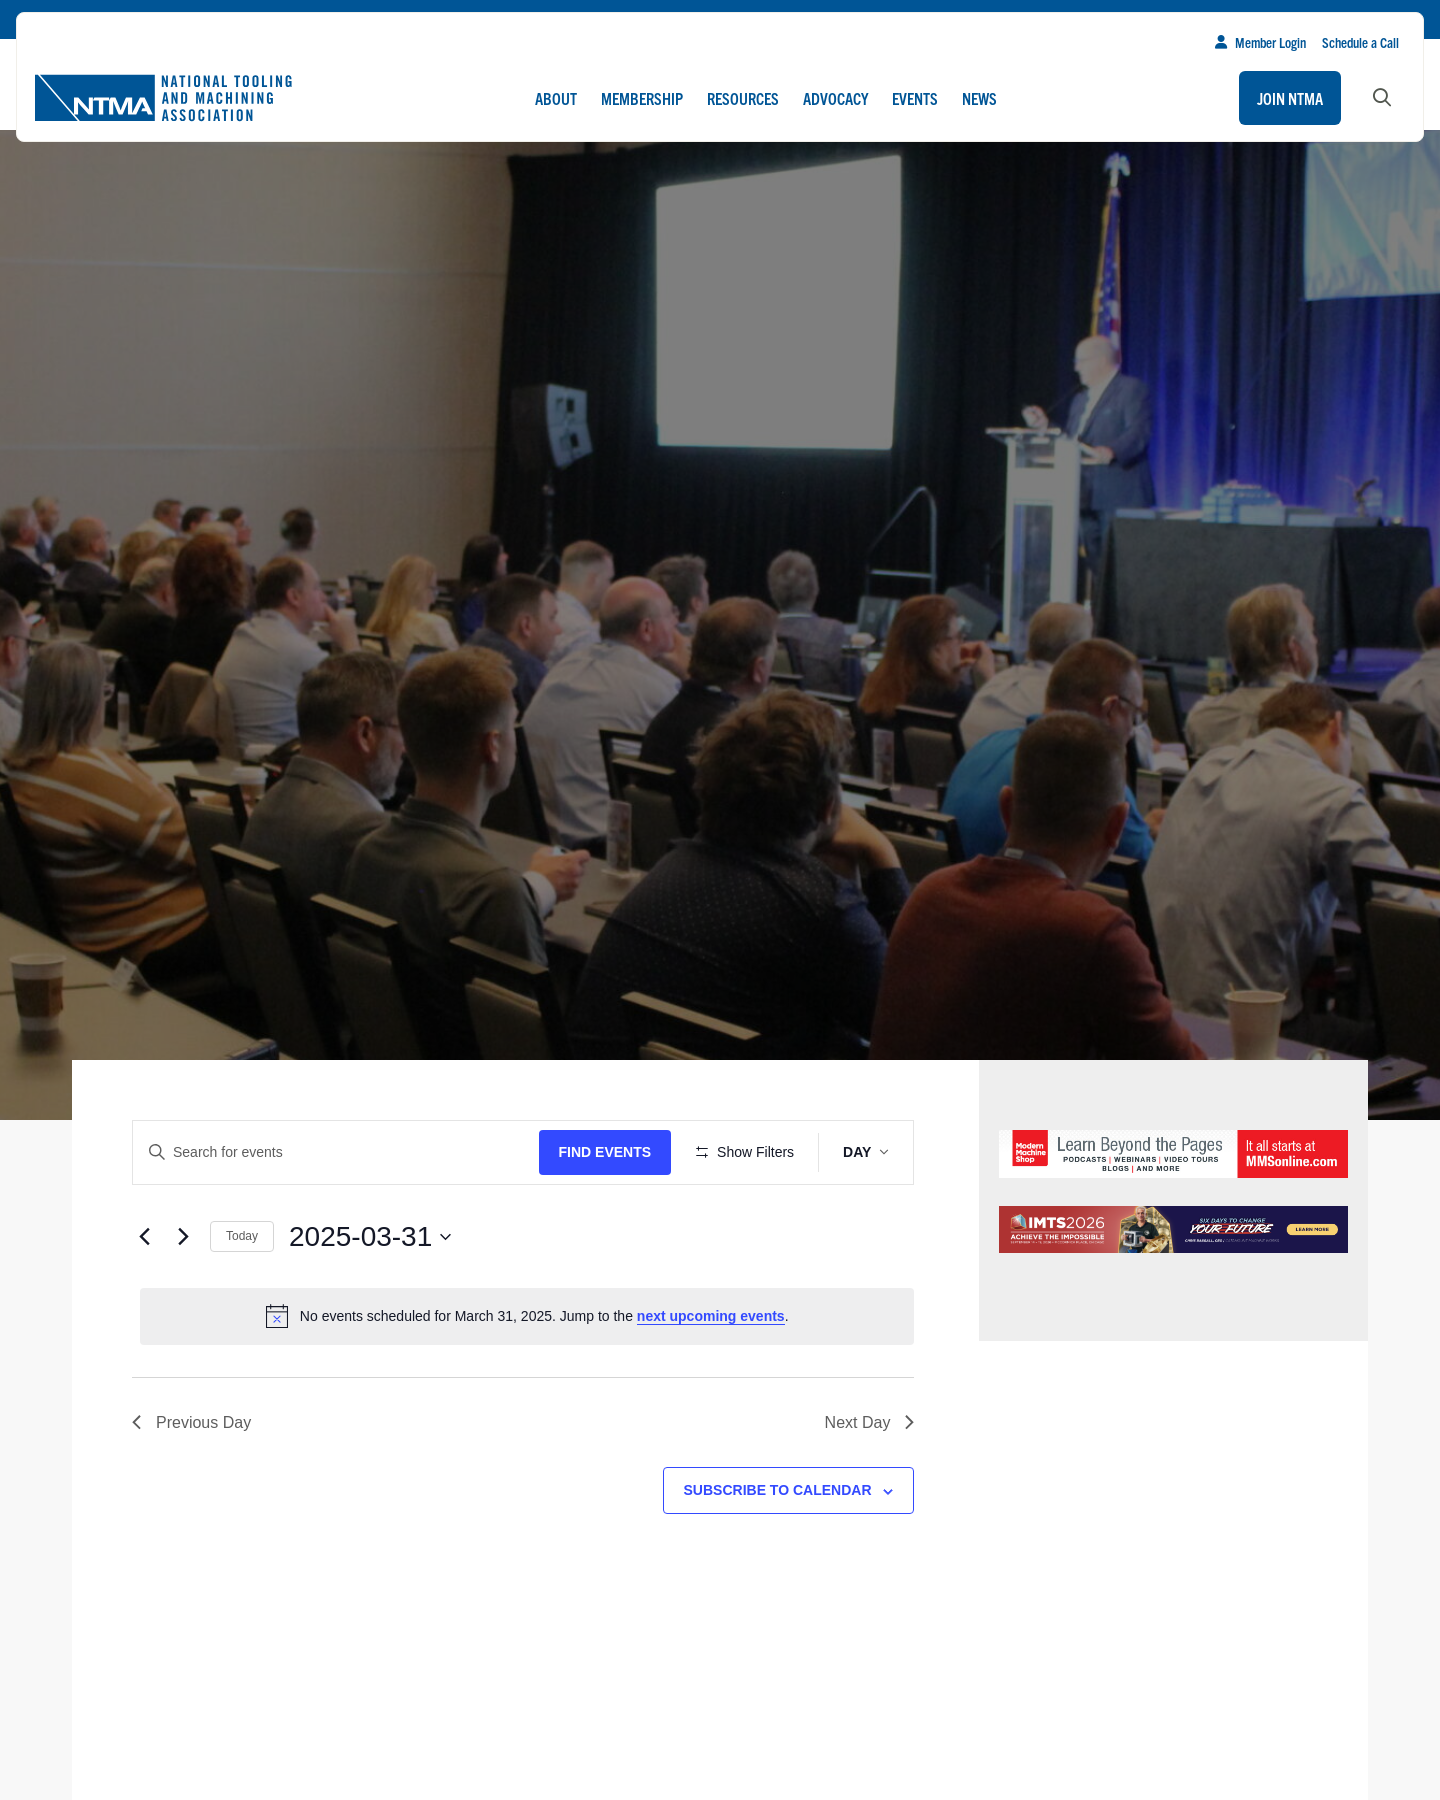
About (556, 98)
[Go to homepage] (163, 98)
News (979, 98)
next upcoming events (711, 1375)
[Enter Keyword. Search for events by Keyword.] (339, 1152)
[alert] (527, 1375)
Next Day (870, 1480)
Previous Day (191, 1480)
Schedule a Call (1360, 42)
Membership (642, 98)
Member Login (1260, 42)
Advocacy (835, 98)
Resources (743, 98)
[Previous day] (144, 1295)
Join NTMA (1290, 98)
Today (242, 1295)
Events (915, 98)
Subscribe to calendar (778, 1549)
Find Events (611, 1152)
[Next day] (183, 1295)
